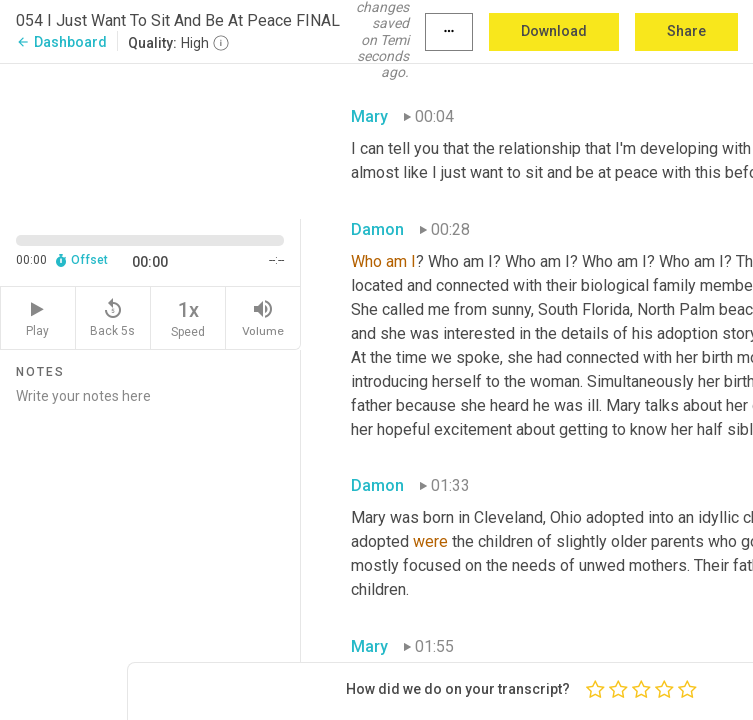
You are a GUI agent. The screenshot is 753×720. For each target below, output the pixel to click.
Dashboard (61, 42)
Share (686, 31)
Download (554, 31)
